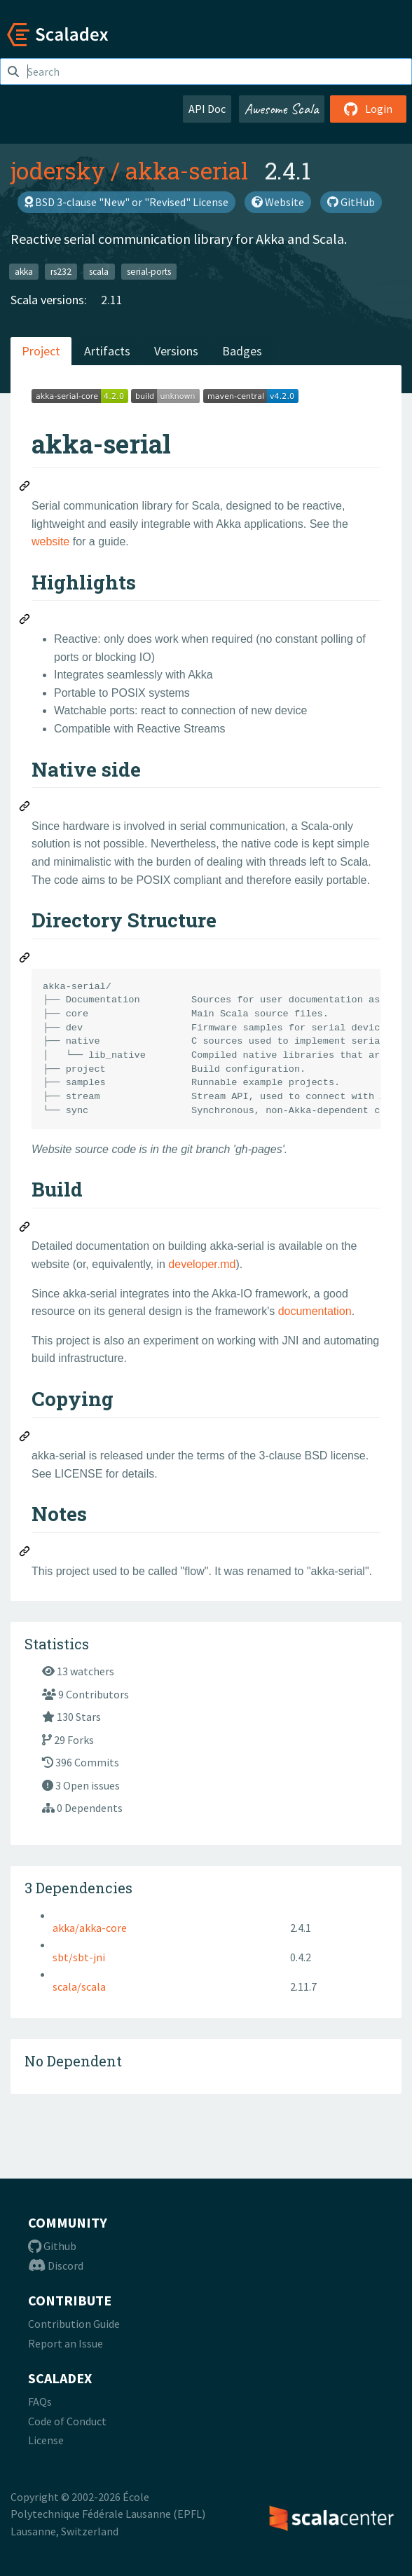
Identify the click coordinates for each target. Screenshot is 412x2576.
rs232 (60, 271)
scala (99, 271)
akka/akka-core (90, 1928)
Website (278, 202)
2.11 (112, 300)
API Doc (207, 109)
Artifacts (107, 351)
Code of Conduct (67, 2421)
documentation (315, 1311)
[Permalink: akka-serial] (25, 488)
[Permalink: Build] (25, 1229)
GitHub (351, 202)
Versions (176, 351)
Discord (55, 2265)
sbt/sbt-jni (79, 1957)
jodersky (58, 170)
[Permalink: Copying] (25, 1438)
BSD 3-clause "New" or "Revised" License (126, 202)
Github (52, 2246)
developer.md (201, 1264)
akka (24, 271)
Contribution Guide (74, 2324)
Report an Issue (65, 2343)
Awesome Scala (282, 109)
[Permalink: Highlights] (25, 621)
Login (368, 109)
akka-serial (186, 170)
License (46, 2440)
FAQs (40, 2401)
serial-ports (149, 271)
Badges (242, 351)
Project (41, 351)
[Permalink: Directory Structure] (25, 959)
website (50, 541)
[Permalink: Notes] (25, 1553)
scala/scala (79, 1986)
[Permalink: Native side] (25, 808)
